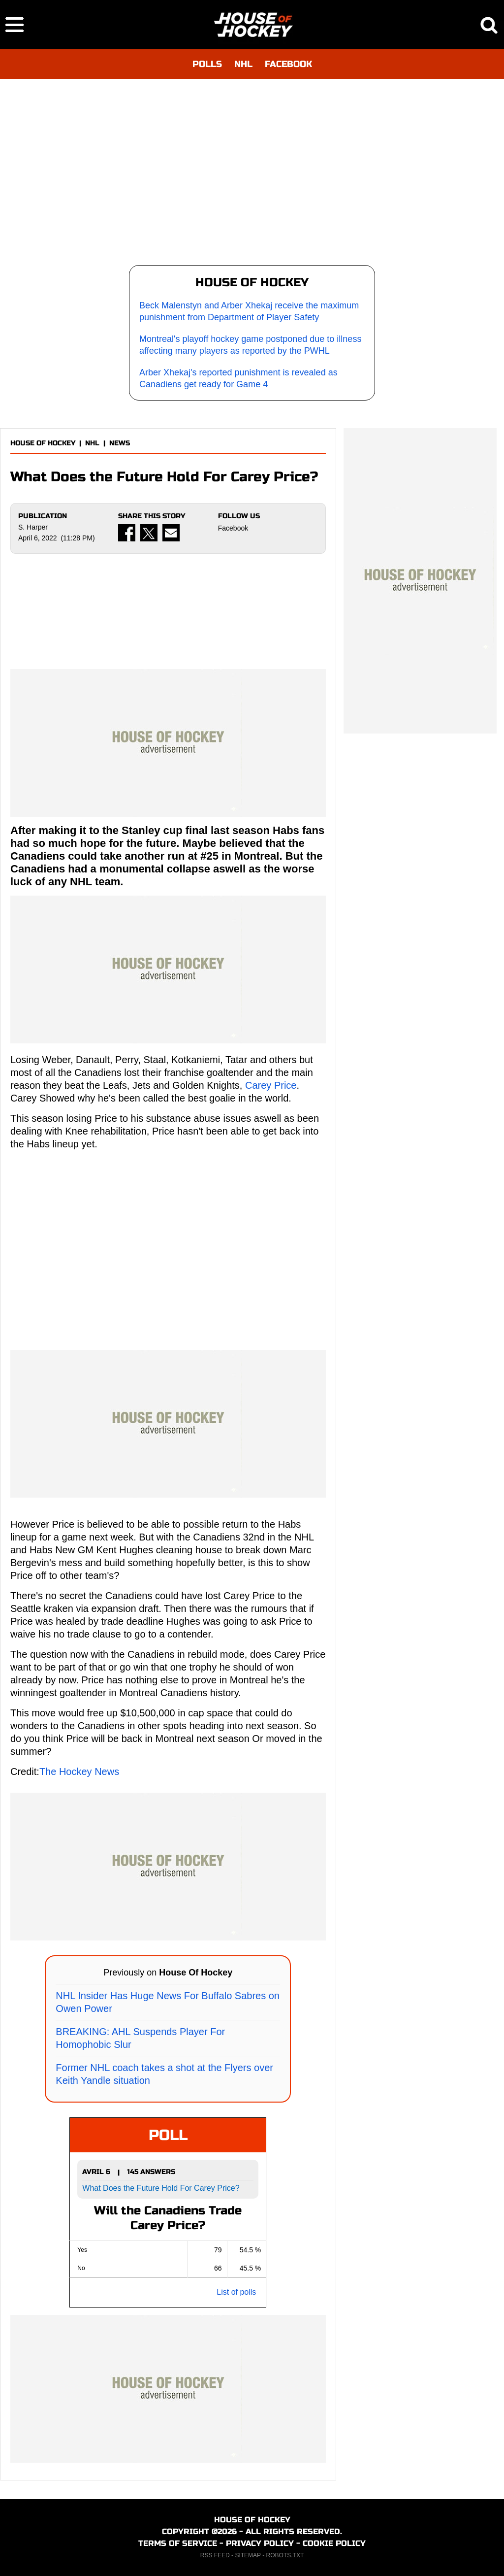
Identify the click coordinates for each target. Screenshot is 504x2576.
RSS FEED (215, 2555)
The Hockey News (79, 1771)
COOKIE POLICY (334, 2543)
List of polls (236, 2292)
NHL (243, 64)
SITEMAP (247, 2555)
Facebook (233, 528)
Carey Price (270, 1085)
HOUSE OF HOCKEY (42, 443)
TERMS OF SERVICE (177, 2543)
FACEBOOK (288, 64)
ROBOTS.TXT (285, 2555)
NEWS (119, 443)
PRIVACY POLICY (260, 2543)
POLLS (207, 64)
